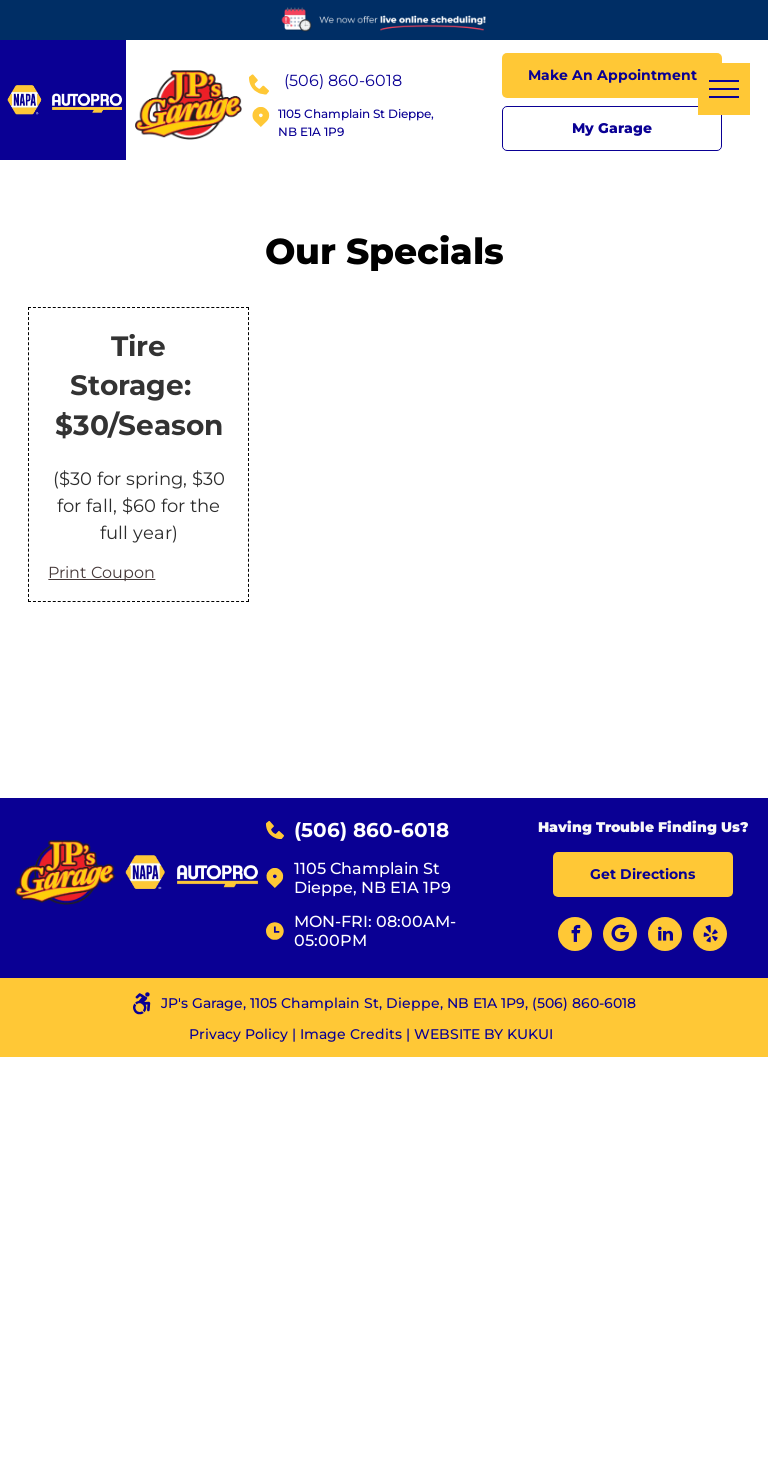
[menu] (724, 89)
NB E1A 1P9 (311, 131)
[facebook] (575, 936)
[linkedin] (665, 936)
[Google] (620, 936)
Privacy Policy (238, 1034)
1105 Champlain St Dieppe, (356, 113)
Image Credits (351, 1034)
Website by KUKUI (483, 1034)
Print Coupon (101, 572)
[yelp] (710, 936)
